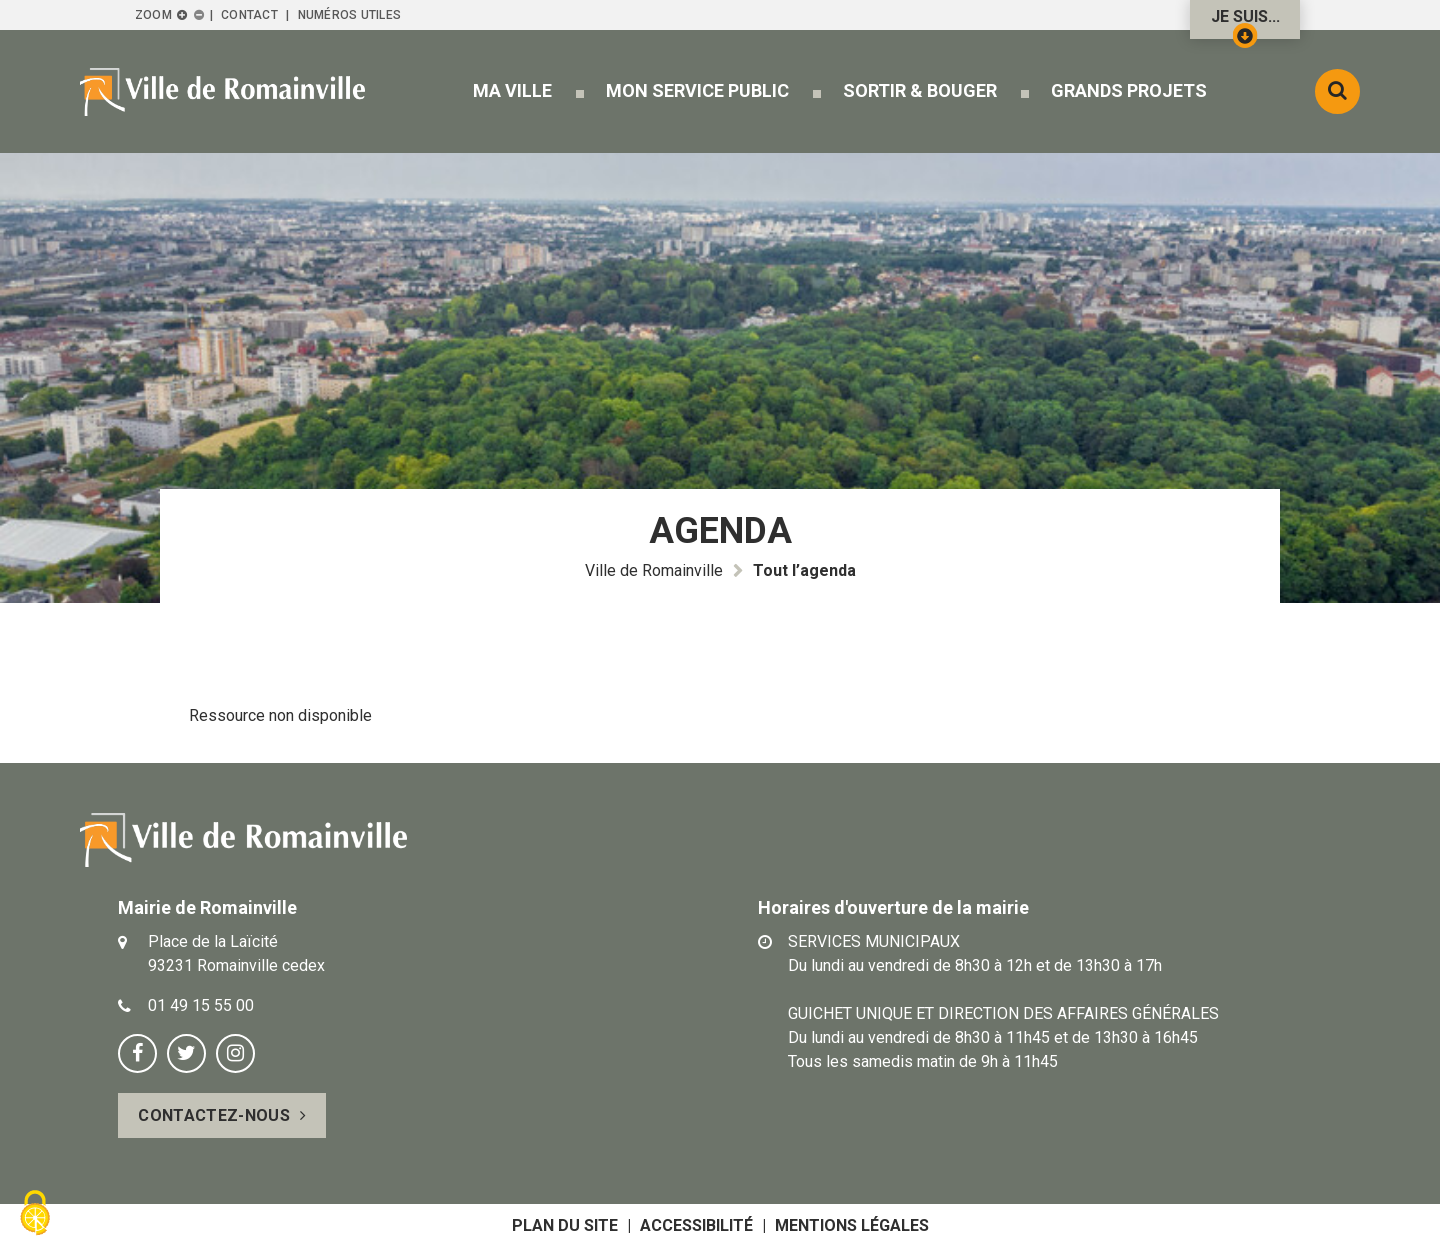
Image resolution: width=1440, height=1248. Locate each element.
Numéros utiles (349, 15)
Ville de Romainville (654, 570)
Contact (249, 15)
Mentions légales (852, 1225)
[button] (512, 90)
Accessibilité (696, 1225)
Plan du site (565, 1225)
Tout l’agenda (804, 570)
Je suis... (1245, 23)
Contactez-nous (213, 1115)
